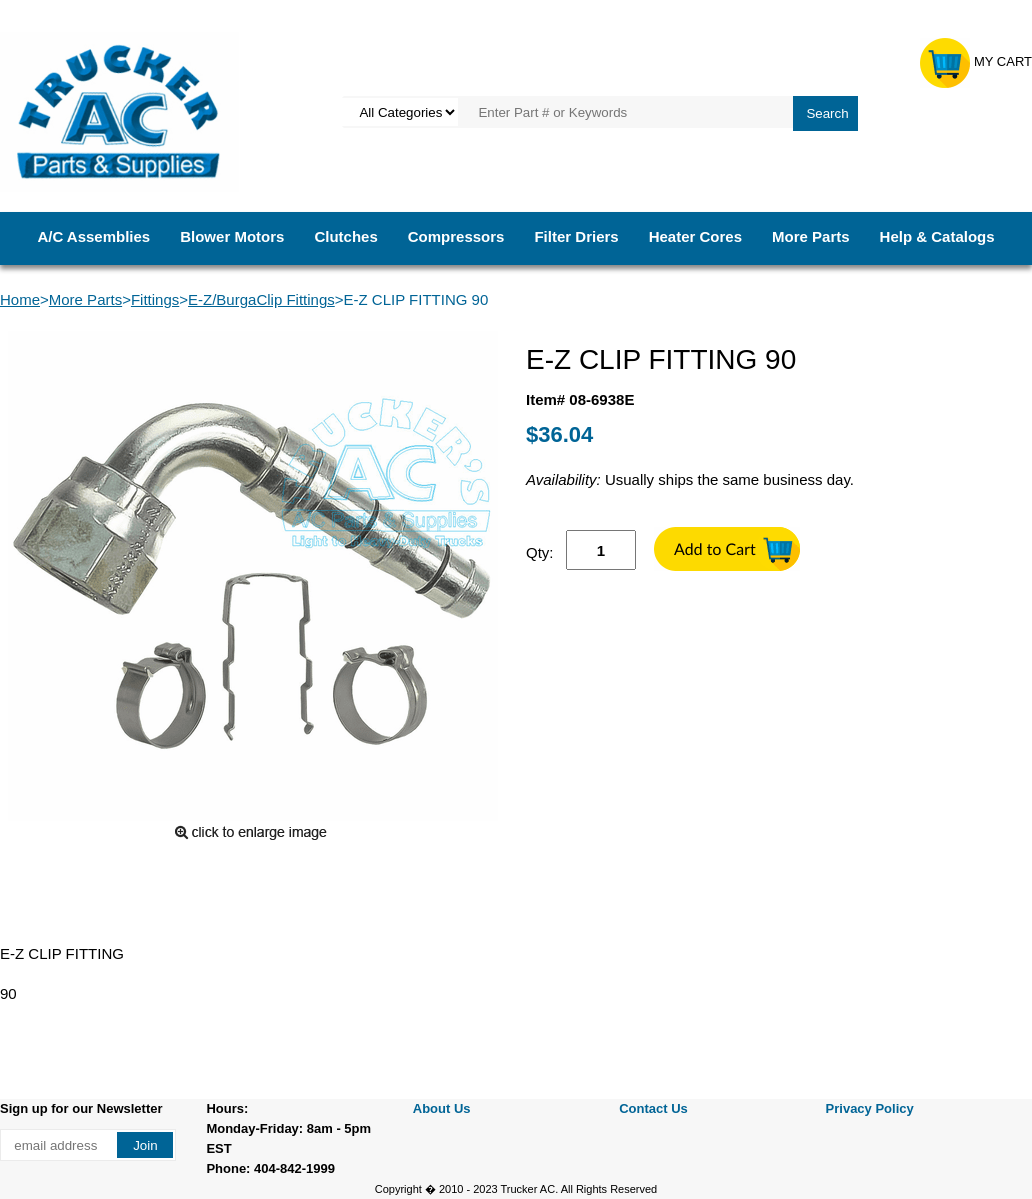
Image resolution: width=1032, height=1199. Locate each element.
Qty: (540, 552)
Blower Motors (232, 236)
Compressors (456, 236)
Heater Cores (695, 236)
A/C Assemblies (93, 236)
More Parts (811, 236)
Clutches (345, 236)
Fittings (155, 299)
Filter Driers (576, 236)
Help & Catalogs (937, 236)
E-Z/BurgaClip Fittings (261, 299)
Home (20, 299)
